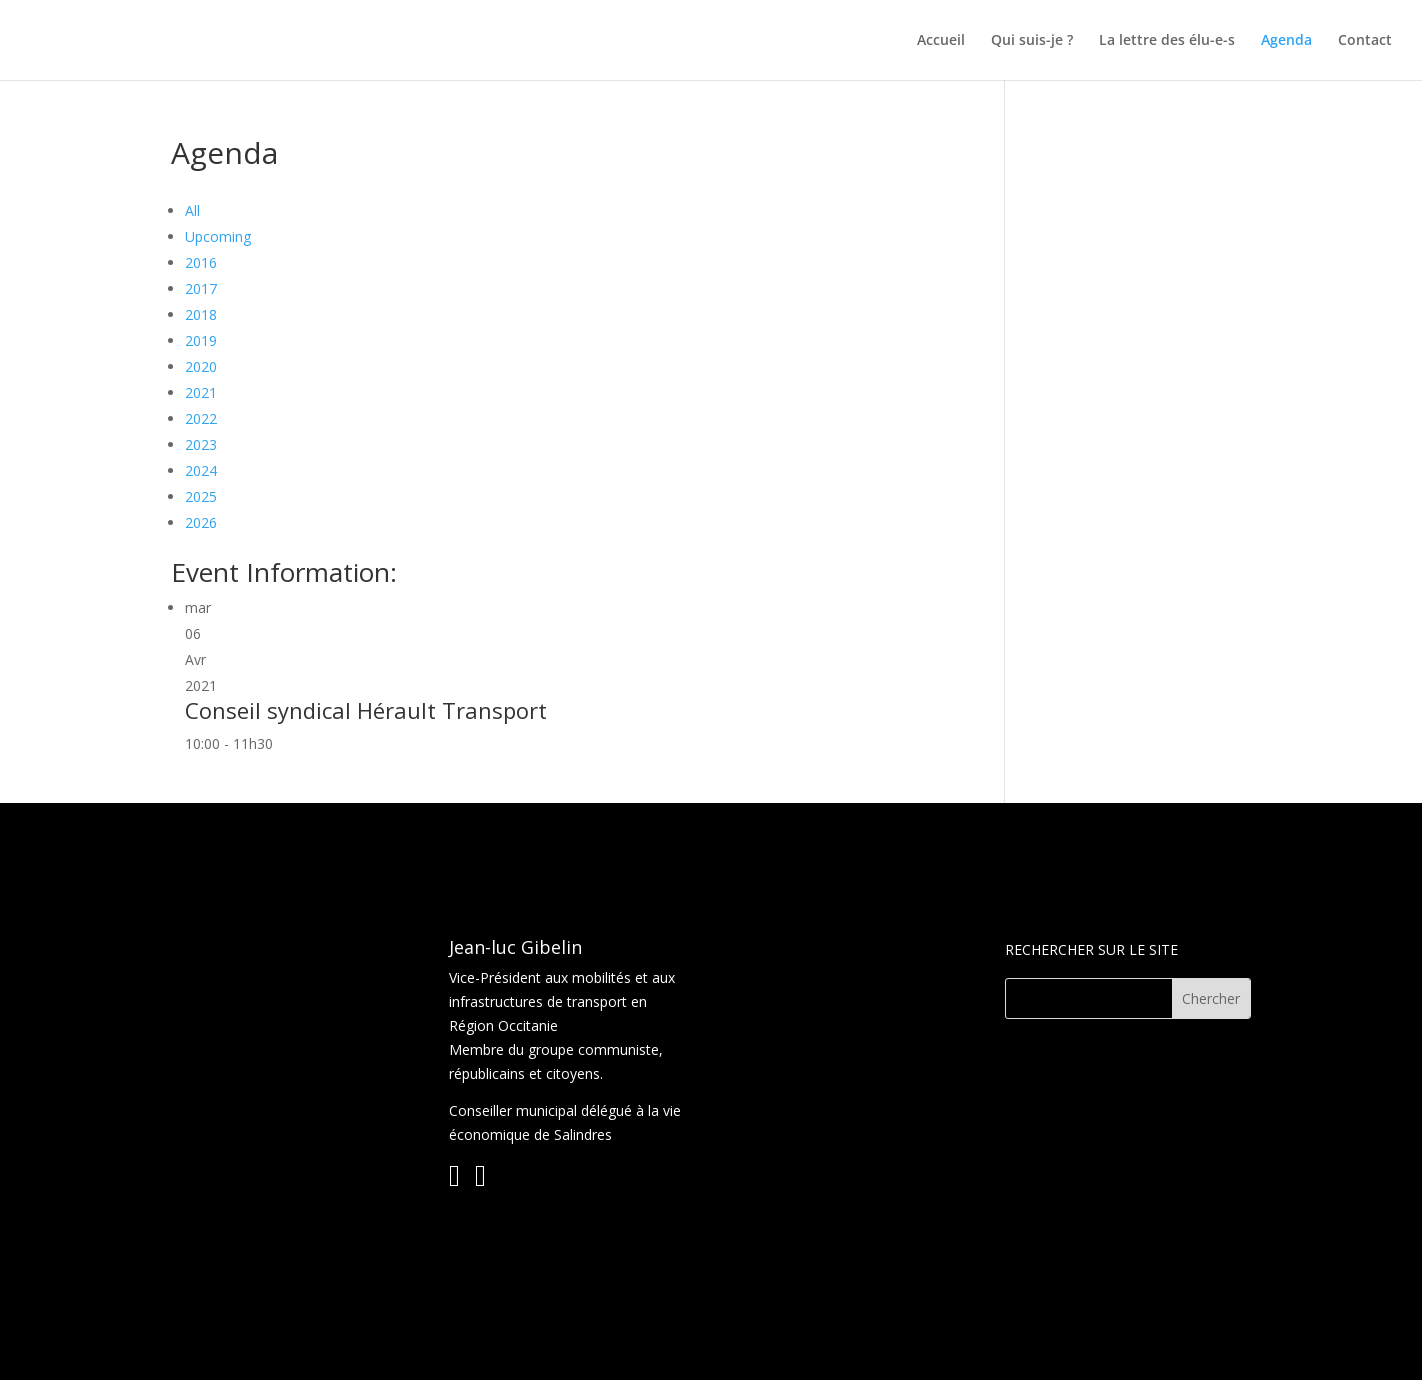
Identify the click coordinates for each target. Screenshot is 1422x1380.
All (192, 210)
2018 (201, 314)
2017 (201, 288)
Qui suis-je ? (1032, 41)
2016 (201, 262)
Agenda (1286, 41)
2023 (201, 444)
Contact (1365, 41)
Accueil (941, 41)
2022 (201, 418)
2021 (201, 392)
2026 (201, 522)
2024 (201, 470)
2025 (201, 496)
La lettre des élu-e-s (1167, 41)
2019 (201, 340)
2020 (201, 366)
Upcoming (218, 236)
